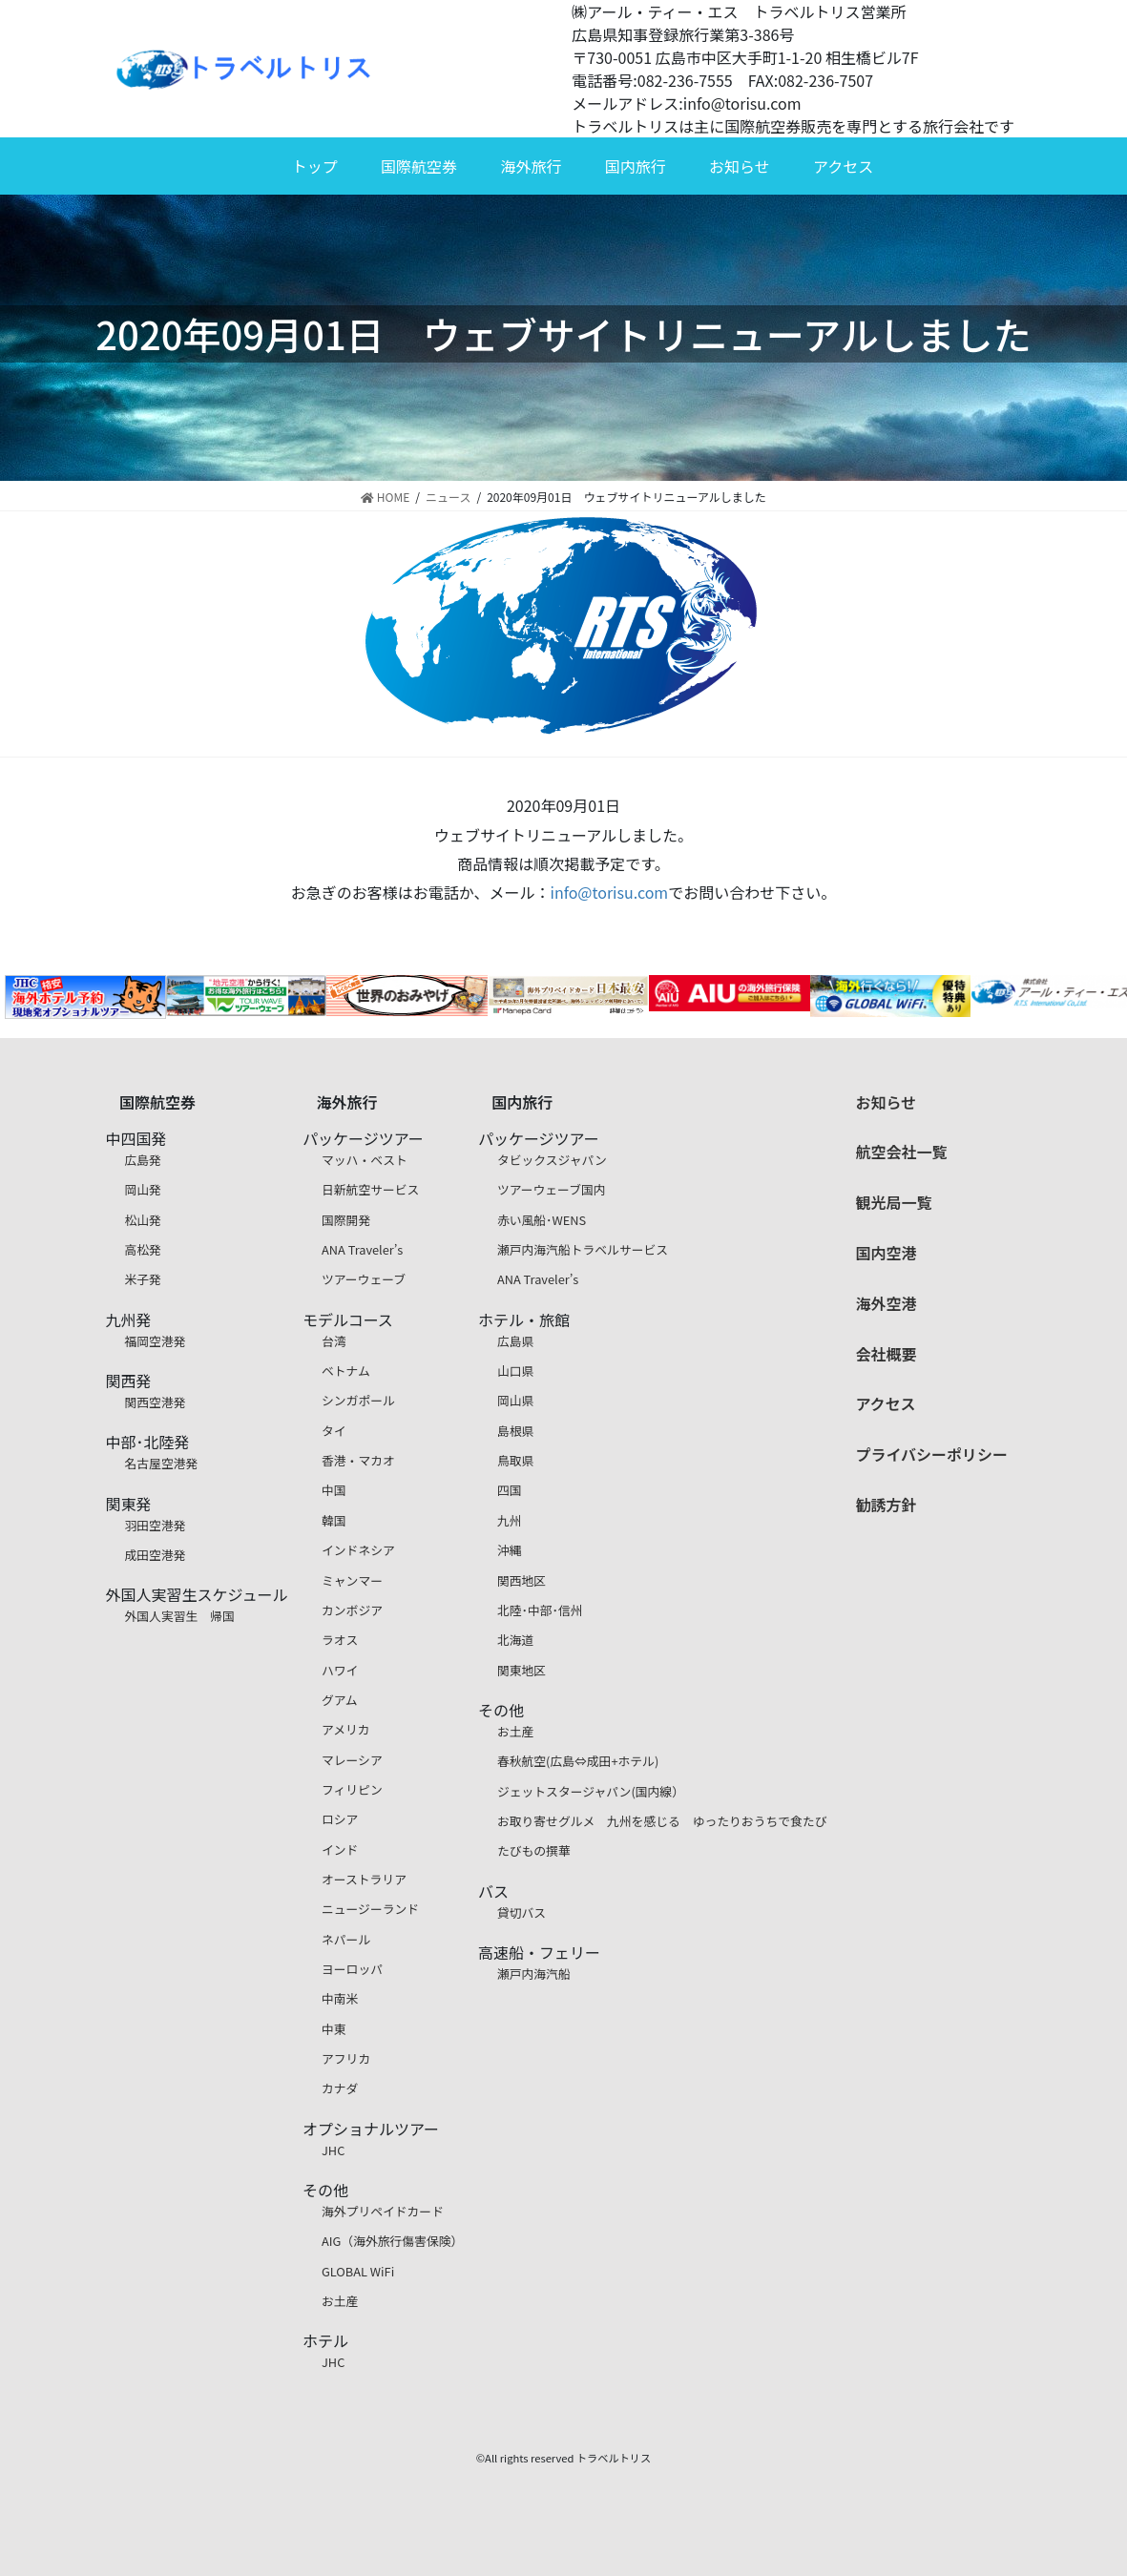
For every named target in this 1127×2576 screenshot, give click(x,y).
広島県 (515, 1341)
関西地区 (521, 1580)
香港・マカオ (358, 1460)
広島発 (143, 1160)
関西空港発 (155, 1402)
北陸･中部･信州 (540, 1610)
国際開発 (346, 1220)
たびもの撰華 (534, 1850)
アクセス (843, 166)
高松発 (143, 1249)
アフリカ (346, 2058)
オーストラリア (364, 1879)
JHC (333, 2150)
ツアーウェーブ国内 (551, 1189)
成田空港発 (155, 1555)
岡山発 (143, 1189)
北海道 (515, 1640)
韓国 (334, 1520)
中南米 (340, 1998)
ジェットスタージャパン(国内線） (590, 1791)
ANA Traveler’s (362, 1249)
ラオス (340, 1640)
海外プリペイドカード (383, 2211)
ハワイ (340, 1670)
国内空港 (885, 1252)
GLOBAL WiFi (358, 2271)
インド (340, 1849)
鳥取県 (515, 1460)
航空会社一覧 (901, 1151)
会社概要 (885, 1353)
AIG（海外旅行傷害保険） (392, 2241)
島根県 (515, 1431)
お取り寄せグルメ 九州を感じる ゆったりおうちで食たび (662, 1821)
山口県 (515, 1370)
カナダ (340, 2088)
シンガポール (358, 1400)
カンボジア (352, 1610)
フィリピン (352, 1789)
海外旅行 (530, 166)
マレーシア (352, 1760)
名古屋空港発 (161, 1463)
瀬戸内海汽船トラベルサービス (582, 1249)
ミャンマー (352, 1580)
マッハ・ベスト (364, 1160)
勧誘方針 (885, 1504)
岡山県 (515, 1400)
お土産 (340, 2301)
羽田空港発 (155, 1525)
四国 (509, 1490)
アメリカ (346, 1729)
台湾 (334, 1341)
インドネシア (358, 1550)
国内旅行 (635, 166)
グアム (340, 1700)
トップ (315, 166)
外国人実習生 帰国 (180, 1616)
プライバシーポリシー (931, 1454)
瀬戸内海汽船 (534, 1973)
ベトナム (346, 1370)
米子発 (143, 1279)
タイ (334, 1431)
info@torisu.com (610, 892)
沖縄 (509, 1550)
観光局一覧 (893, 1202)
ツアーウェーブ (364, 1279)
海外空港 (885, 1303)
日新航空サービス (370, 1189)
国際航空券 (419, 166)
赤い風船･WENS (541, 1220)
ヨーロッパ (352, 1969)
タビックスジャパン (552, 1160)
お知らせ (739, 166)
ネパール (346, 1939)
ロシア (340, 1819)
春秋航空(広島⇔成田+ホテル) (577, 1761)
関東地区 (521, 1670)
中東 (334, 2029)
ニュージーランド (370, 1909)
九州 (509, 1520)
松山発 (143, 1220)
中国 (334, 1490)
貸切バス (521, 1912)
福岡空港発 (155, 1341)
